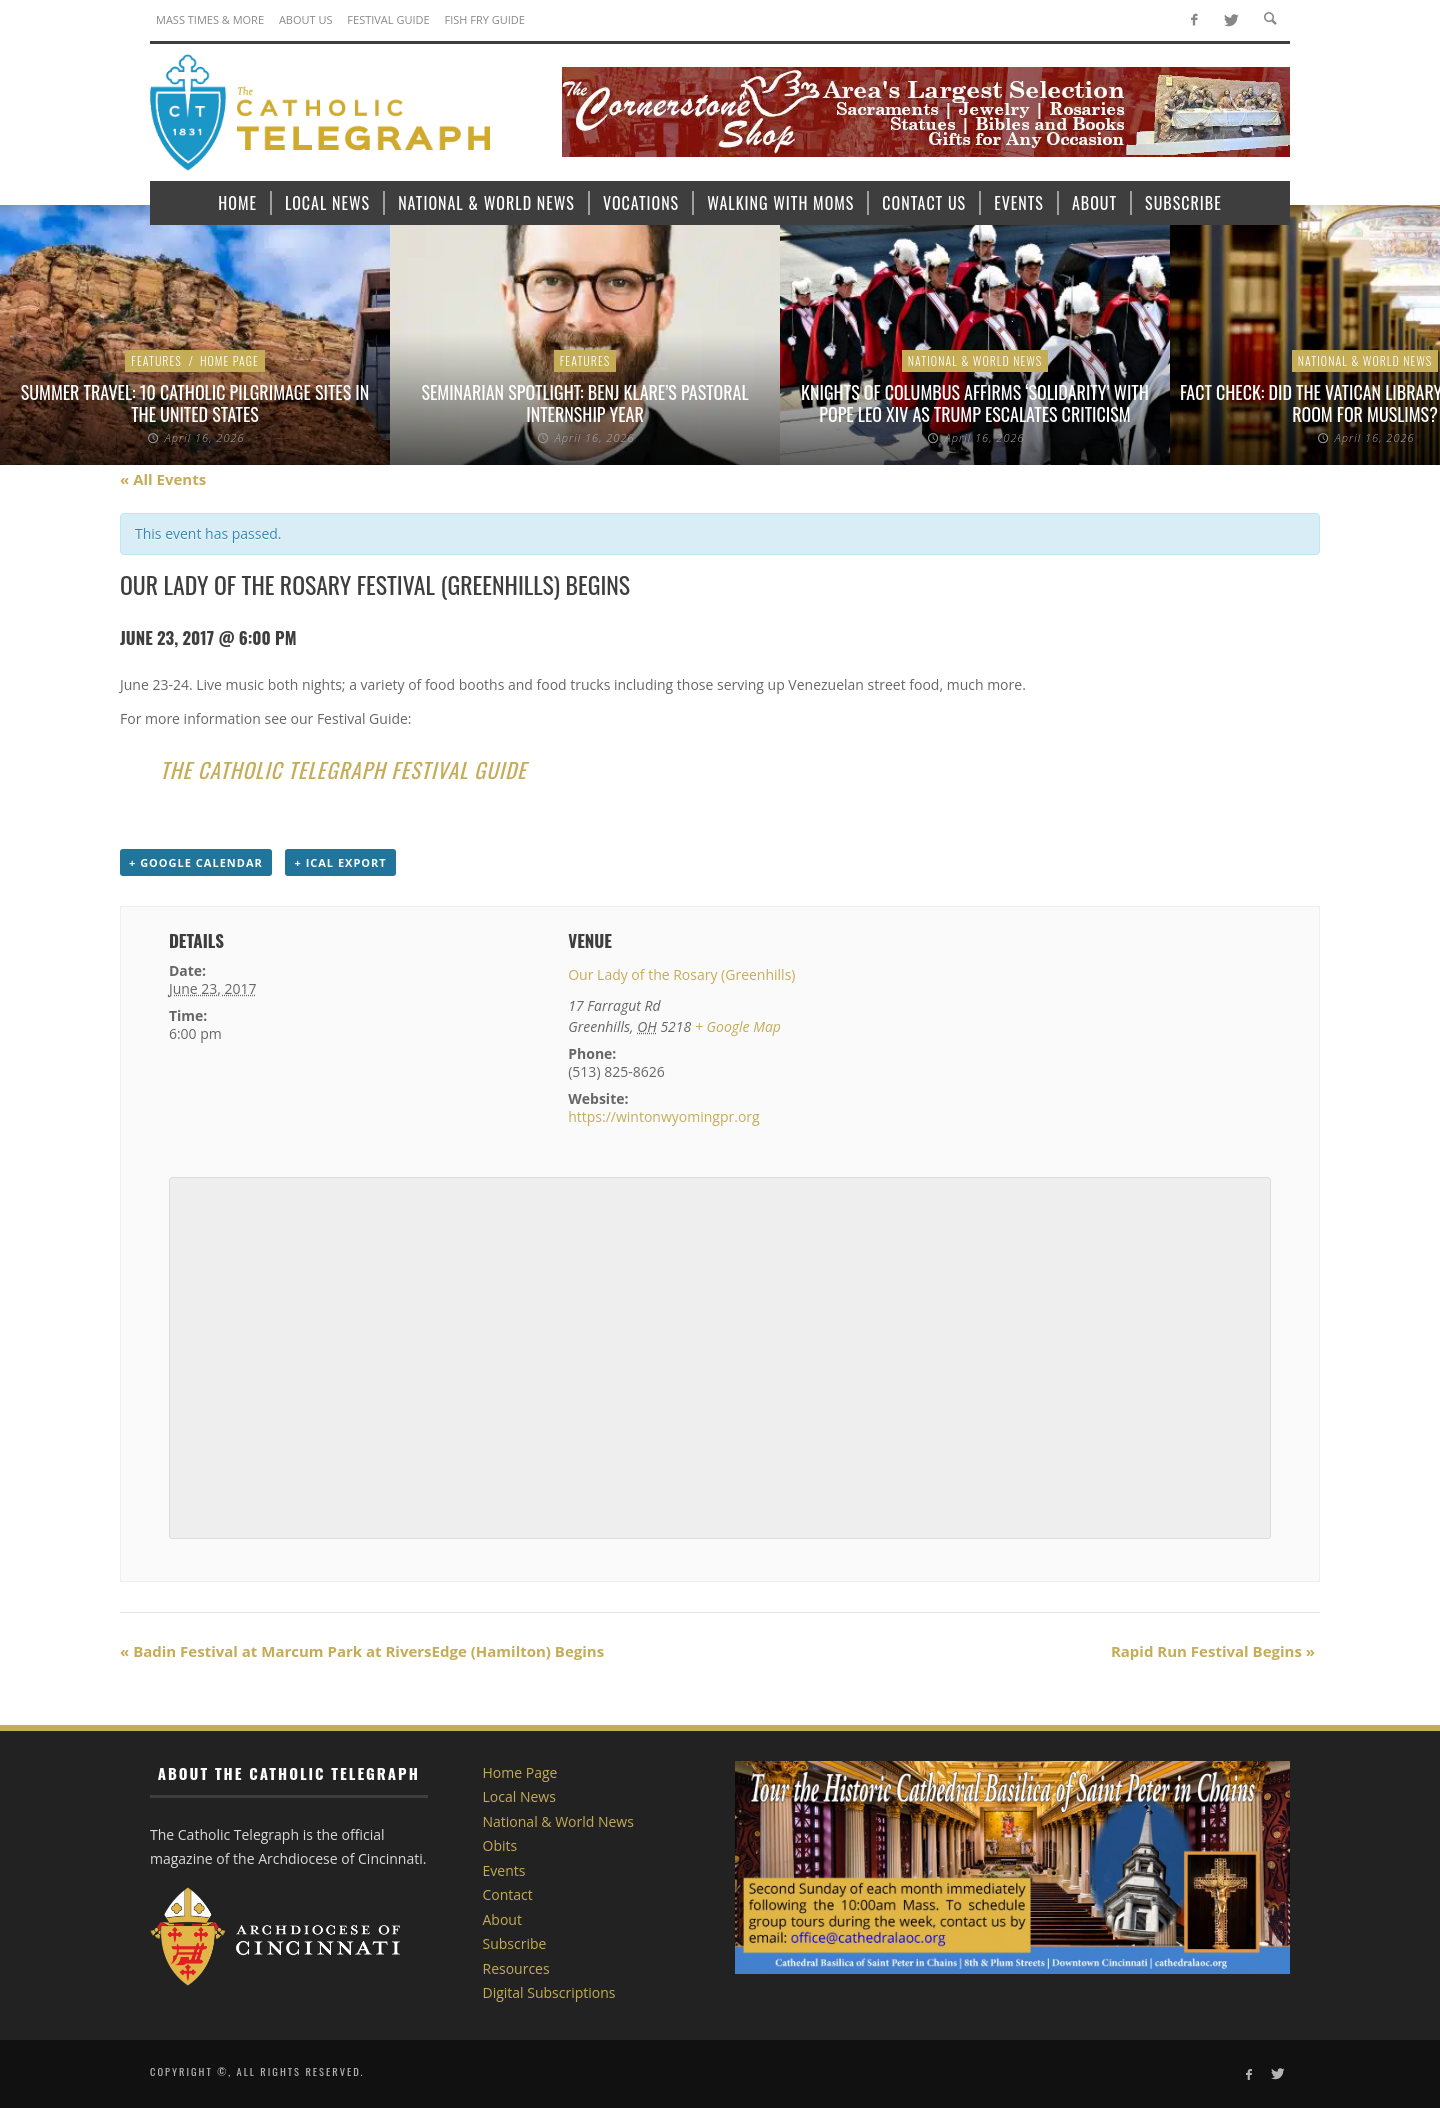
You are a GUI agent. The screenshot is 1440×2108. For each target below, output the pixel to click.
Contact (508, 1894)
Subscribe (515, 1943)
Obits (500, 1845)
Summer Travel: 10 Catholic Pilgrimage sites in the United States (195, 403)
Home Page (229, 360)
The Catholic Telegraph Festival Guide (343, 769)
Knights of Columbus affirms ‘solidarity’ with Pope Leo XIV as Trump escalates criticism (975, 403)
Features (156, 360)
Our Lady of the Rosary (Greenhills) (681, 974)
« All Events (163, 479)
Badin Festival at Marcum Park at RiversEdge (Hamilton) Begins (362, 1651)
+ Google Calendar (196, 862)
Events (504, 1870)
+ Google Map (738, 1026)
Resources (516, 1968)
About (502, 1919)
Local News (519, 1796)
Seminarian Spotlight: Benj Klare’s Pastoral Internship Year (584, 403)
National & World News (975, 360)
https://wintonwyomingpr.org (663, 1116)
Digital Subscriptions (549, 1992)
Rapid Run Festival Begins (1213, 1651)
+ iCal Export (340, 862)
